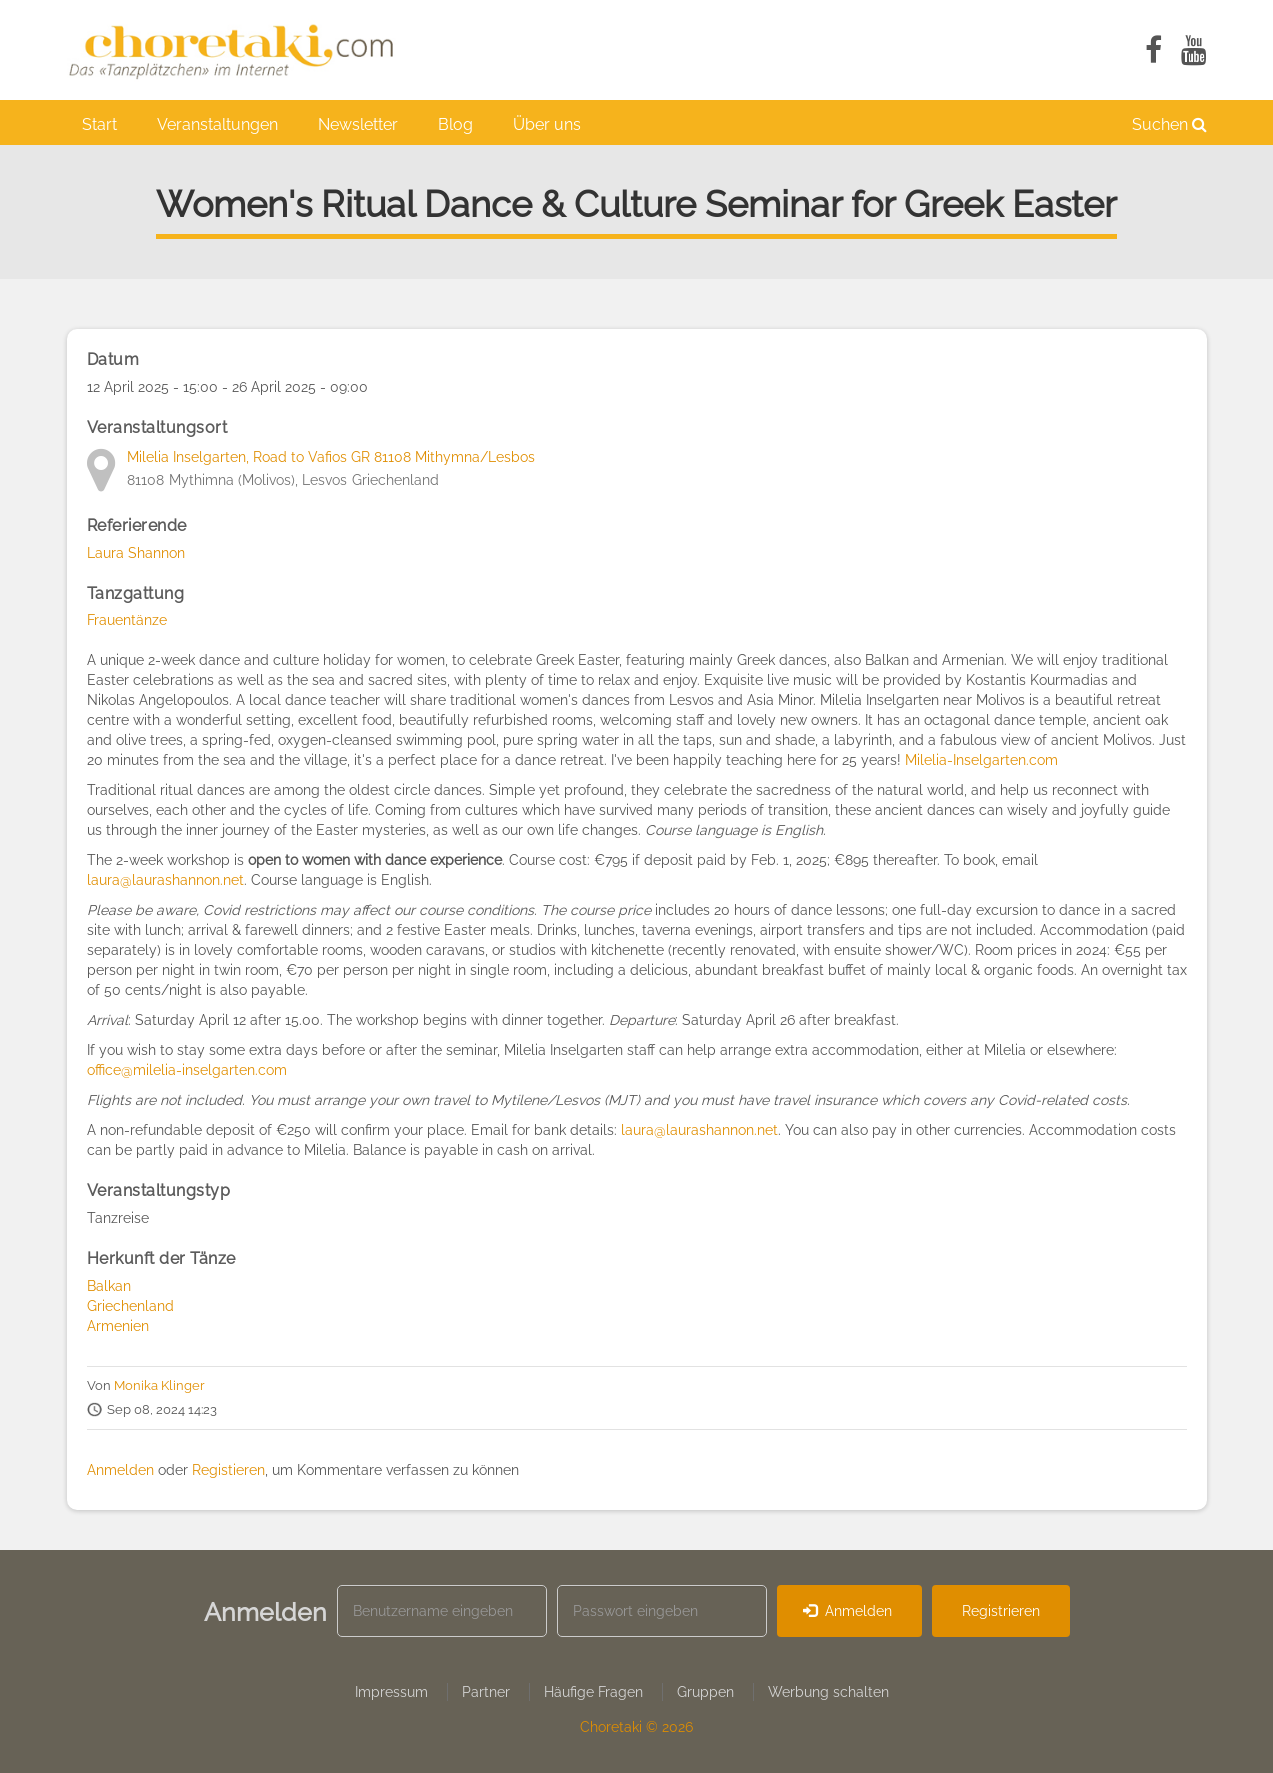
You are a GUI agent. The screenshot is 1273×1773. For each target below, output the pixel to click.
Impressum (391, 1692)
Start (99, 124)
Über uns (547, 124)
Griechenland (130, 1306)
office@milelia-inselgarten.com (187, 1070)
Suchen (1169, 124)
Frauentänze (127, 620)
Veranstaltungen (217, 124)
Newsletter (358, 124)
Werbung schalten (828, 1692)
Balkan (109, 1286)
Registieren (228, 1470)
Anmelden (120, 1470)
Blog (455, 124)
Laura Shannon (136, 553)
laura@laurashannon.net (165, 880)
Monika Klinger (159, 1385)
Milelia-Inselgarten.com (983, 760)
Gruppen (705, 1692)
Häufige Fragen (593, 1692)
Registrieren (1001, 1611)
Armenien (118, 1326)
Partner (486, 1692)
